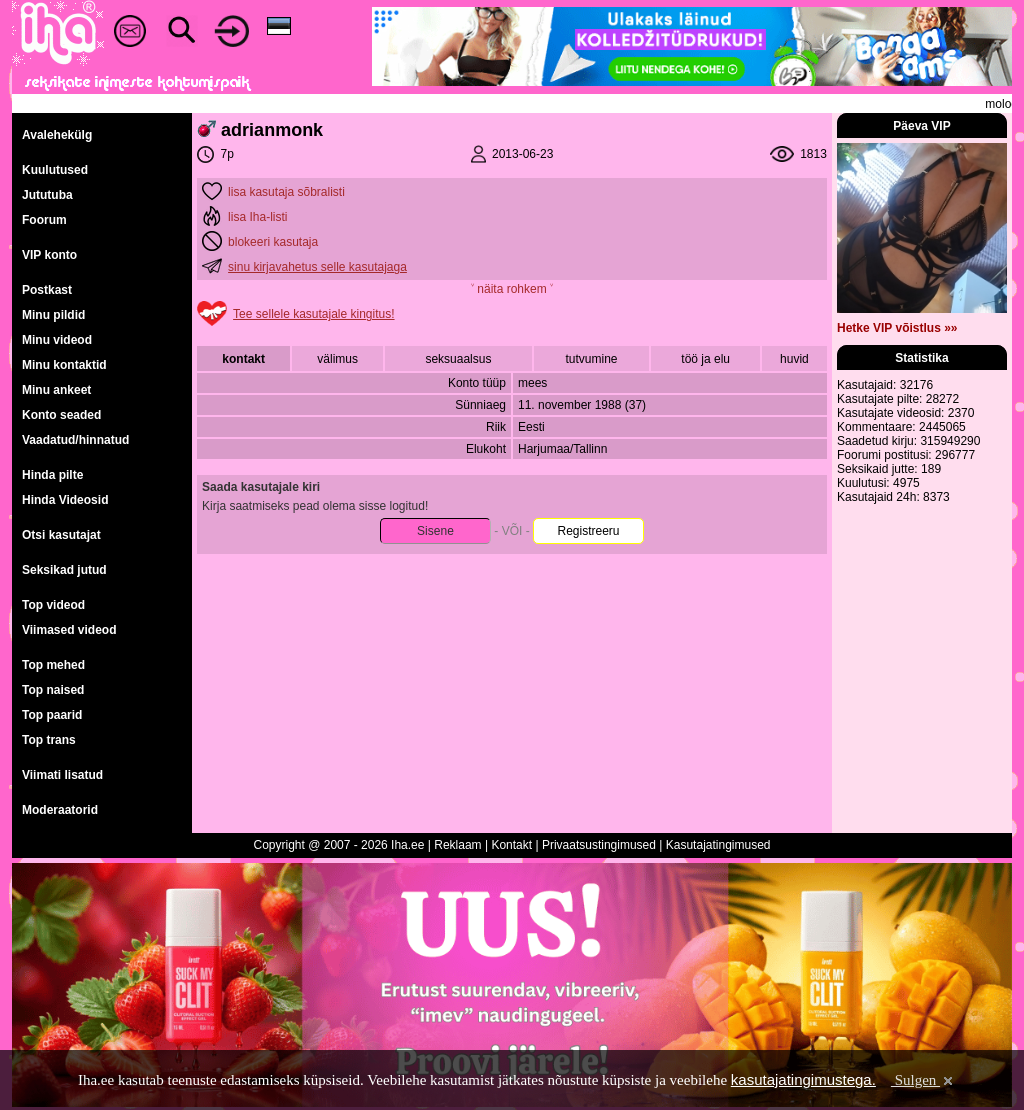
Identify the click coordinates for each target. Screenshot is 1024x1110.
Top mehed (53, 665)
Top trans (49, 740)
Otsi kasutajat (61, 535)
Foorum (44, 220)
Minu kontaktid (64, 365)
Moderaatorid (60, 810)
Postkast (47, 290)
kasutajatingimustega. (803, 1079)
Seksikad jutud (64, 570)
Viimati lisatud (62, 775)
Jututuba (47, 195)
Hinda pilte (52, 475)
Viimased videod (69, 630)
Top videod (53, 605)
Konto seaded (61, 415)
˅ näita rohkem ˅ (512, 289)
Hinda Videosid (65, 500)
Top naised (53, 690)
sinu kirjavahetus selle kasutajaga (317, 267)
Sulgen (923, 1080)
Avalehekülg (57, 135)
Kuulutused (55, 170)
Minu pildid (53, 315)
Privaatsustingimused (599, 845)
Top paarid (52, 715)
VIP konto (49, 255)
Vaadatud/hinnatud (75, 440)
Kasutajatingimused (718, 845)
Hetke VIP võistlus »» (897, 328)
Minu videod (57, 340)
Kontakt (511, 845)
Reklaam (457, 845)
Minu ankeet (56, 390)
